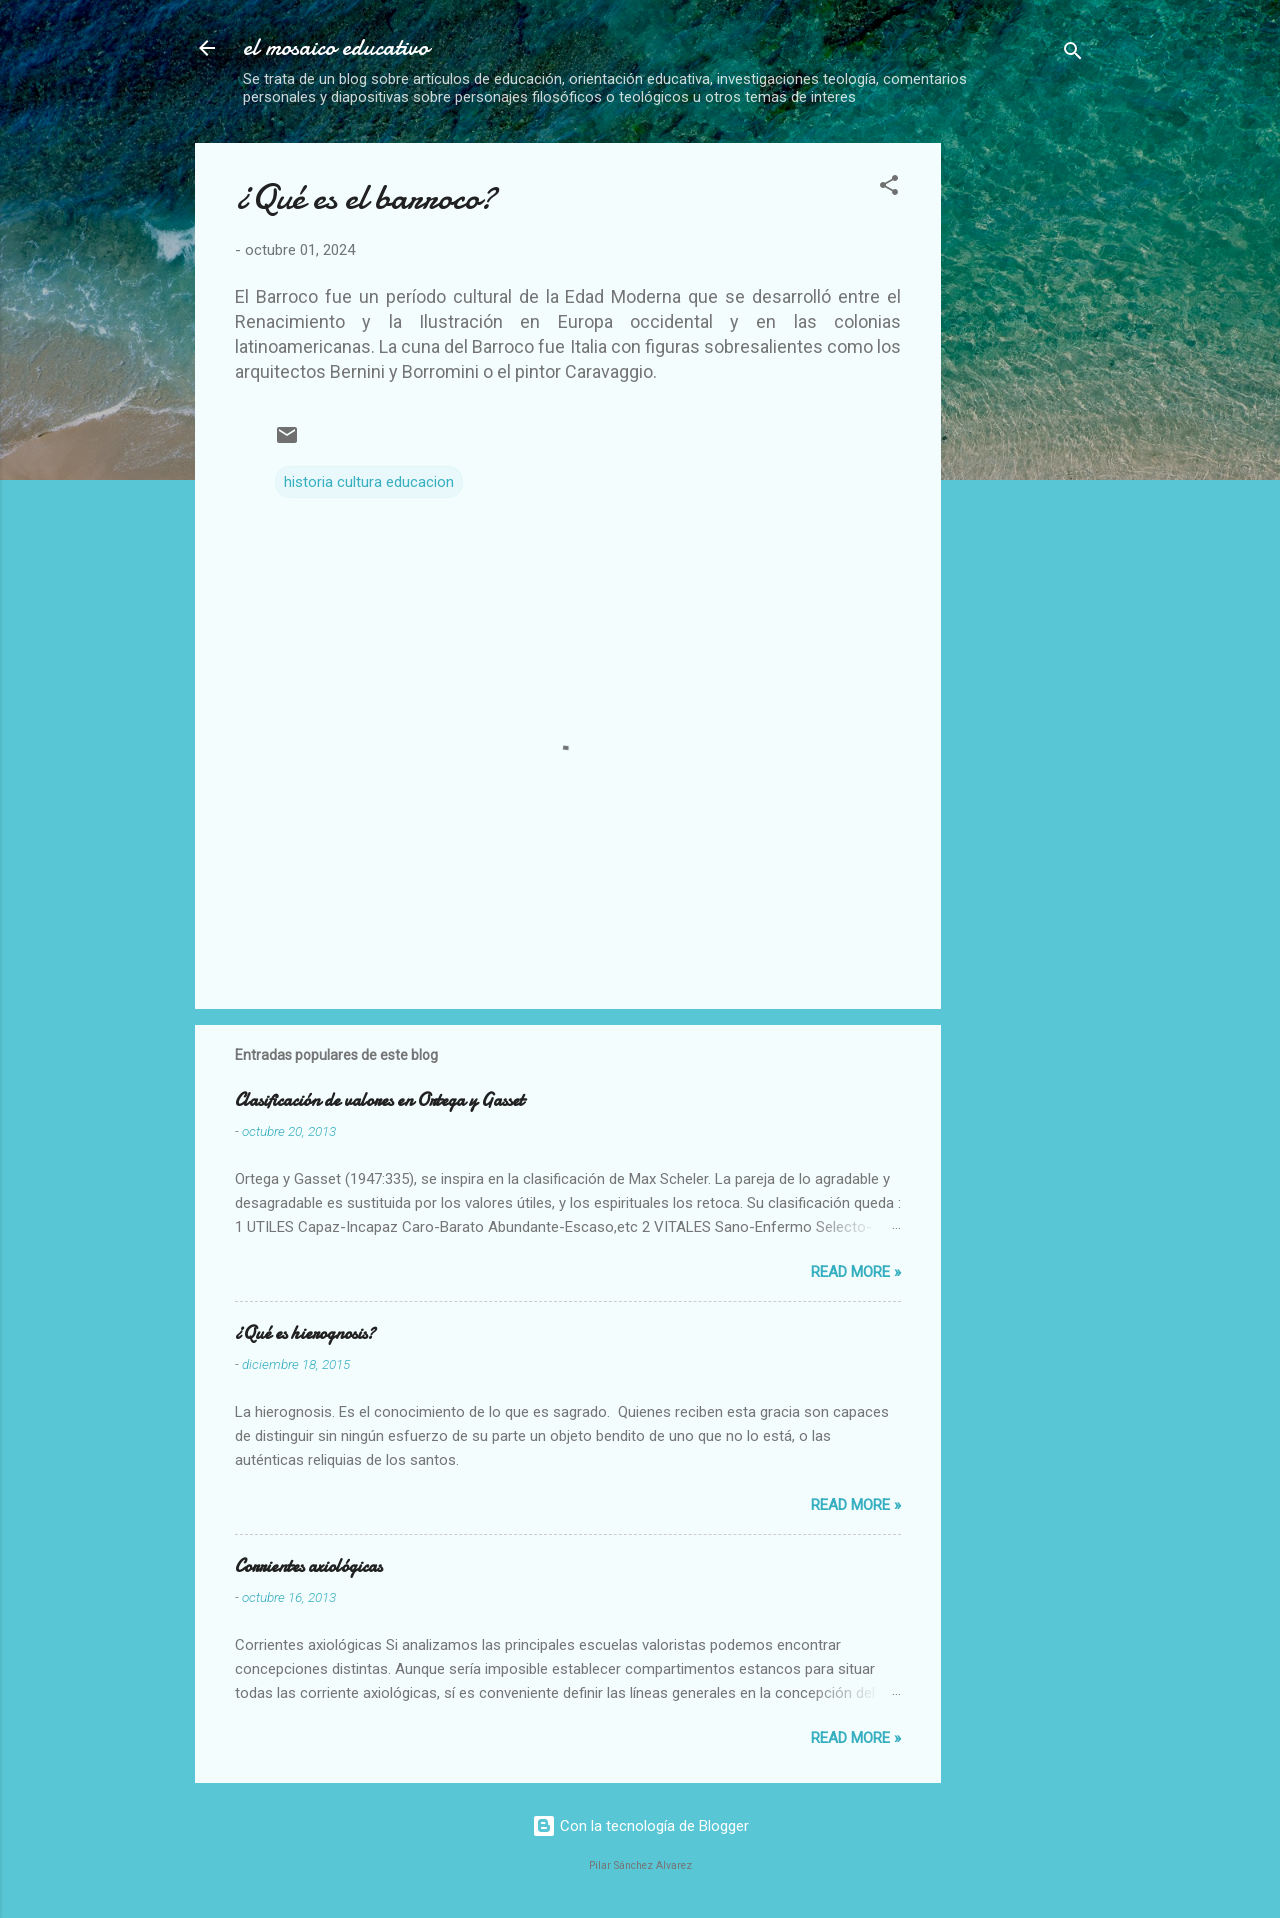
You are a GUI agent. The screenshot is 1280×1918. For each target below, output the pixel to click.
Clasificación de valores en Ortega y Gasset (379, 1100)
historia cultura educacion (369, 482)
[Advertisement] (1118, 268)
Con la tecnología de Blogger (640, 1826)
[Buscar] (1073, 54)
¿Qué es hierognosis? (305, 1333)
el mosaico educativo (336, 47)
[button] (889, 188)
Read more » (856, 1272)
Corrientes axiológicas (308, 1566)
